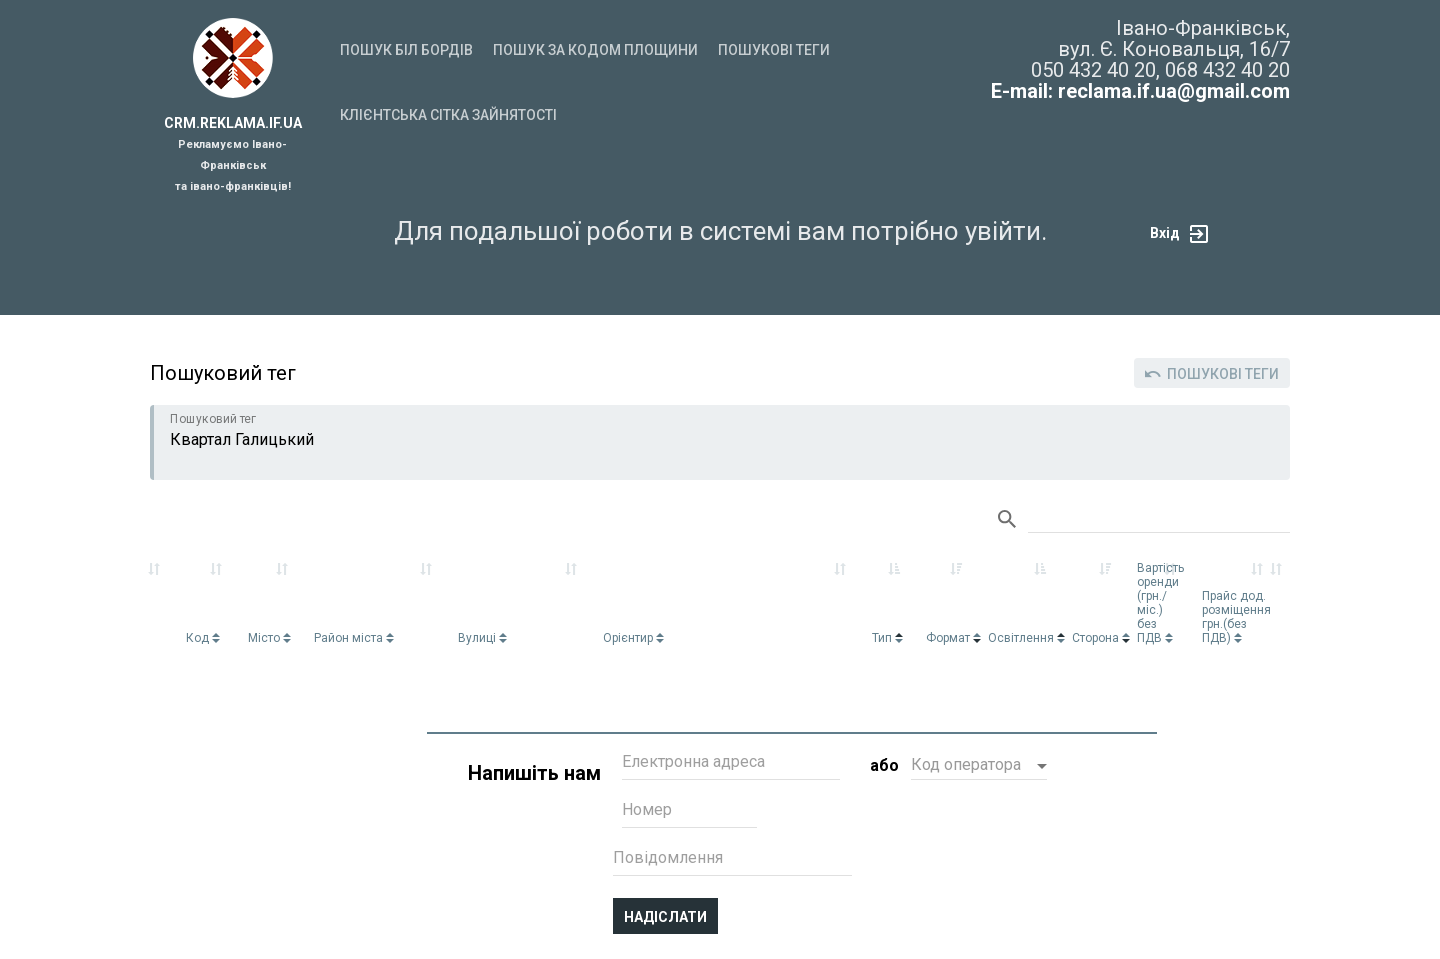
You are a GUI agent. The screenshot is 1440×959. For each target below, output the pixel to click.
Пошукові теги (774, 50)
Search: (1159, 520)
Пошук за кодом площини (595, 50)
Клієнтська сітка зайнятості (448, 115)
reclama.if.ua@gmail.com (1174, 91)
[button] (979, 767)
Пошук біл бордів (406, 50)
